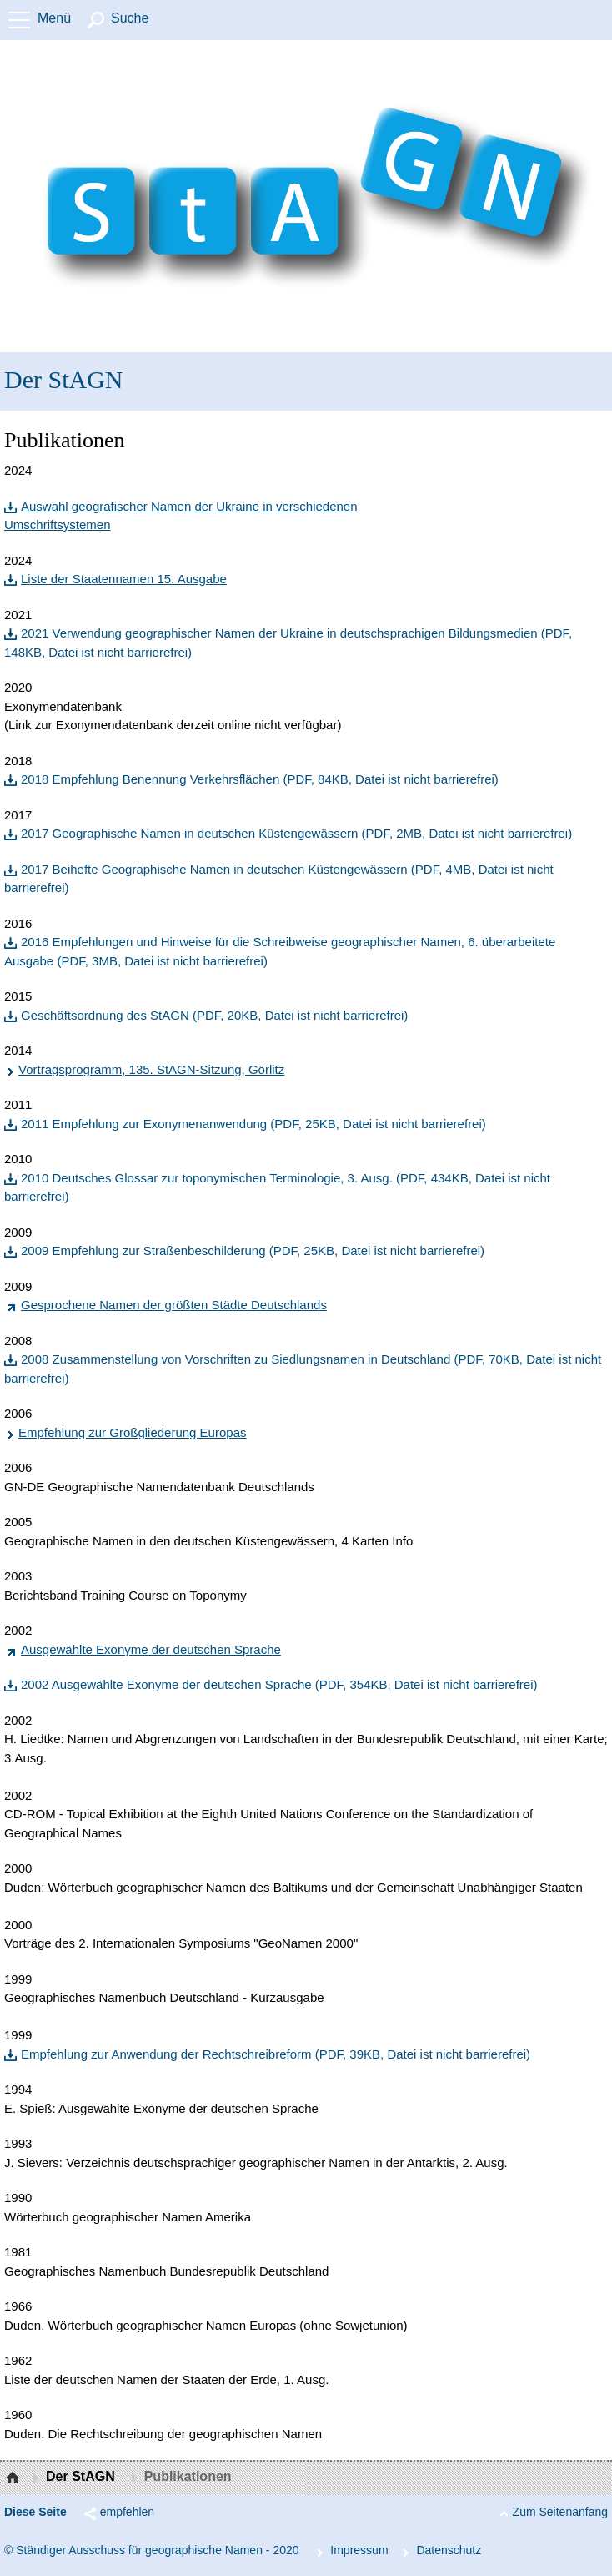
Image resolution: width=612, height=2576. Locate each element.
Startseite (14, 2478)
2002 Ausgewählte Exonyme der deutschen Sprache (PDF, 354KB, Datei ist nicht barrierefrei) (279, 1684)
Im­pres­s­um (359, 2550)
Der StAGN (63, 379)
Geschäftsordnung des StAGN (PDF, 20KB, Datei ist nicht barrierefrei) (214, 1015)
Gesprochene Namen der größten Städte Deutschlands (174, 1305)
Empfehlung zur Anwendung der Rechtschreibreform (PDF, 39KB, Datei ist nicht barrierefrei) (275, 2054)
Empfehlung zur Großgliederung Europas (132, 1432)
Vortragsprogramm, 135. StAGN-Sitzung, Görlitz (151, 1069)
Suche (129, 18)
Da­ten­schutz (448, 2550)
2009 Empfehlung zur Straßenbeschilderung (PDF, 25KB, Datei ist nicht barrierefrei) (252, 1250)
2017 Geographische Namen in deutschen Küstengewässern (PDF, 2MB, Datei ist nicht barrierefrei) (296, 833)
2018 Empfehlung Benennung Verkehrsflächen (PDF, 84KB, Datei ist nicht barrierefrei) (260, 779)
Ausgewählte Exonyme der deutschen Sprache (151, 1649)
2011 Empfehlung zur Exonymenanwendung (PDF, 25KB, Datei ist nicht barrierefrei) (253, 1124)
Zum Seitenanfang (560, 2511)
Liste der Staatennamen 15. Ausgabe (124, 579)
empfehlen (127, 2511)
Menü (54, 18)
